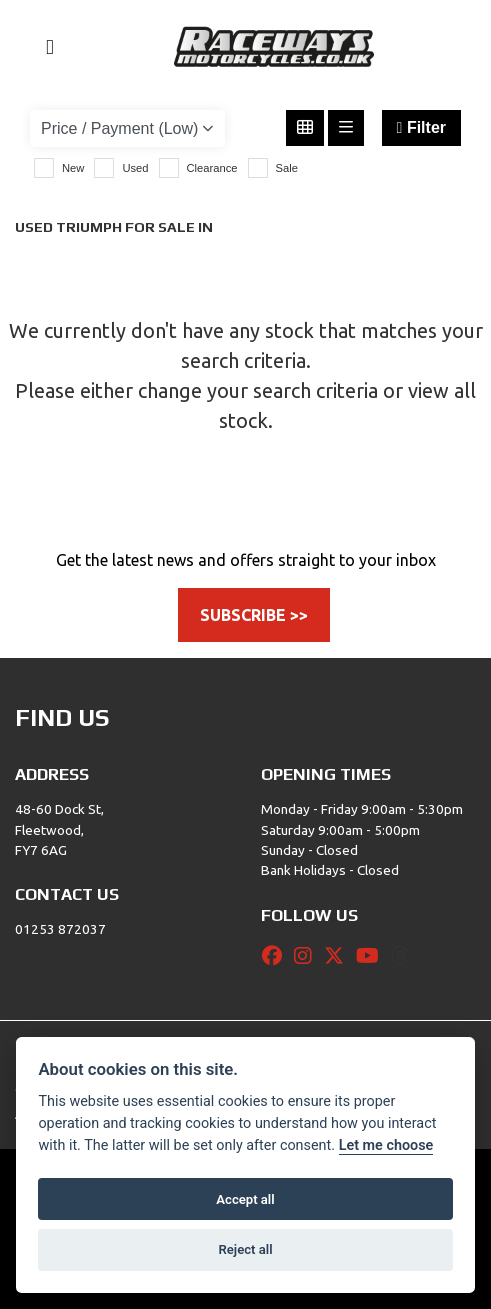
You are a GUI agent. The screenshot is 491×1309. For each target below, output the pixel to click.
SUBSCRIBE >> (254, 615)
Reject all (245, 1249)
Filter (421, 127)
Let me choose (386, 1145)
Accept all (245, 1199)
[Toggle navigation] (41, 47)
